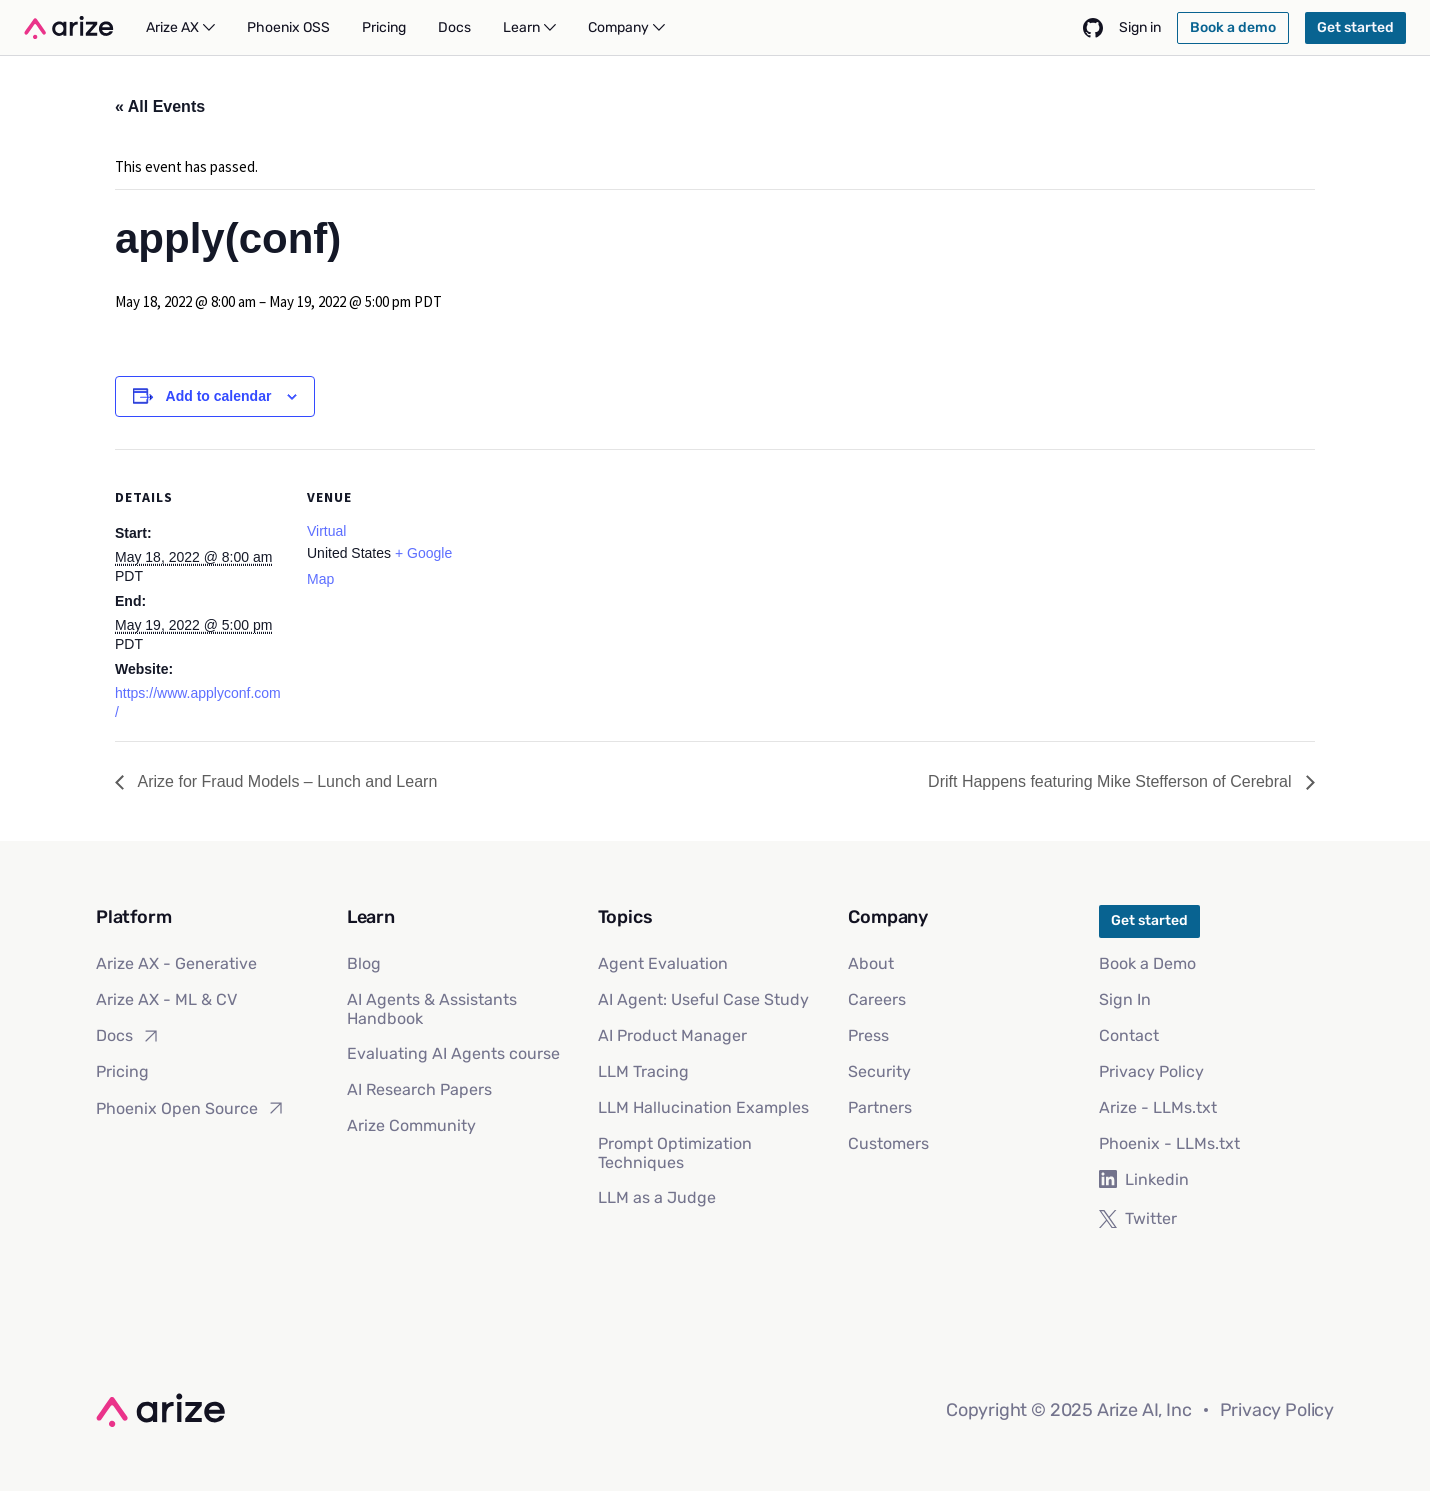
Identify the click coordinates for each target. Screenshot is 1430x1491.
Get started (1149, 920)
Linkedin (1144, 1179)
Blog (364, 963)
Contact (1129, 1035)
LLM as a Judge (657, 1197)
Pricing (122, 1071)
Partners (880, 1107)
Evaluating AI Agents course (453, 1053)
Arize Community (411, 1125)
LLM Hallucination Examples (703, 1107)
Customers (888, 1143)
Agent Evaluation (663, 963)
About (871, 963)
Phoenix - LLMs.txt (1169, 1143)
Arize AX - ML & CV (166, 999)
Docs (128, 1036)
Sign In (1125, 999)
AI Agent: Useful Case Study (703, 999)
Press (868, 1035)
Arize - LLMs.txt (1158, 1107)
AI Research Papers (419, 1089)
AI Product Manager (672, 1035)
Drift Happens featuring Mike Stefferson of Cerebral (1112, 781)
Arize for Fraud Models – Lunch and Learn (285, 781)
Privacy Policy (1151, 1071)
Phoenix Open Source (191, 1108)
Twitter (1138, 1218)
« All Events (160, 106)
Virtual (326, 531)
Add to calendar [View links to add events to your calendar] (219, 396)
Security (879, 1071)
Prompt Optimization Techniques (675, 1153)
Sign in (1140, 27)
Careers (877, 999)
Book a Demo (1147, 963)
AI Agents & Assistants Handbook (432, 1009)
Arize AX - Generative (176, 963)
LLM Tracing (643, 1071)
